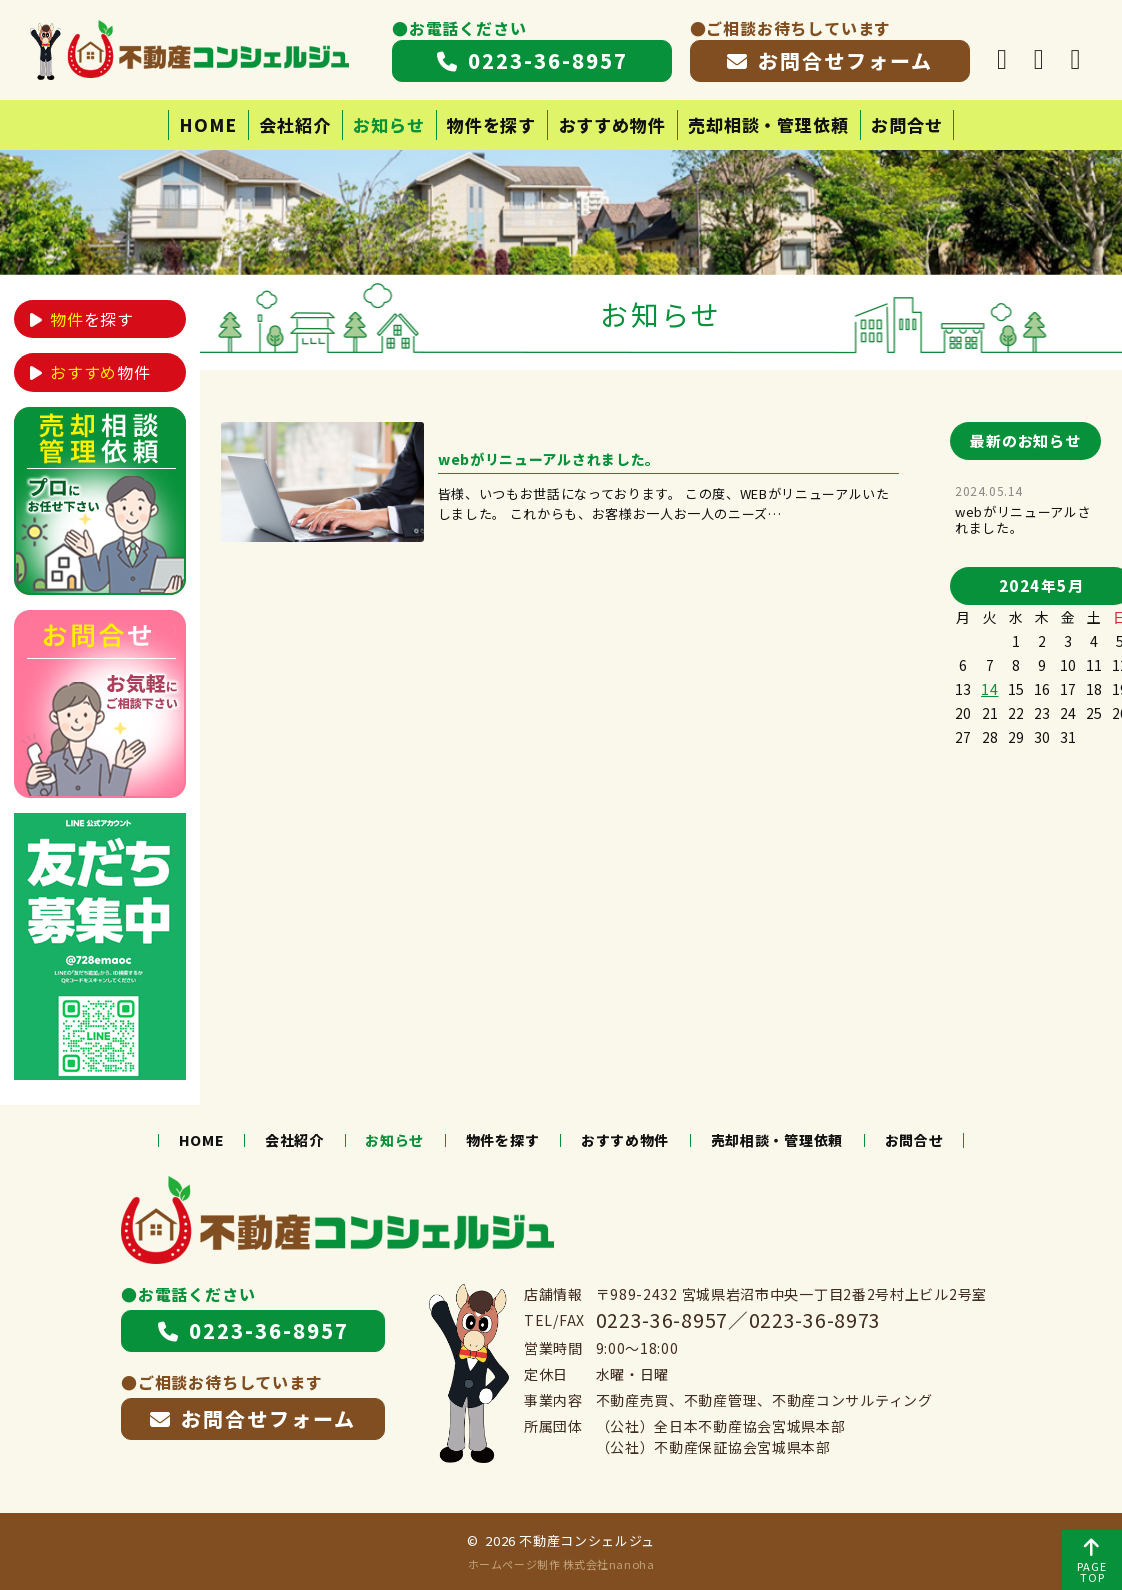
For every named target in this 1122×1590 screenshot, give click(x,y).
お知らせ (388, 124)
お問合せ (906, 124)
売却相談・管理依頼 (768, 124)
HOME (207, 124)
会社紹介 (294, 124)
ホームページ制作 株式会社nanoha (561, 1564)
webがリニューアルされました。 (1023, 519)
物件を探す (491, 124)
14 (989, 689)
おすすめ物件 (612, 124)
